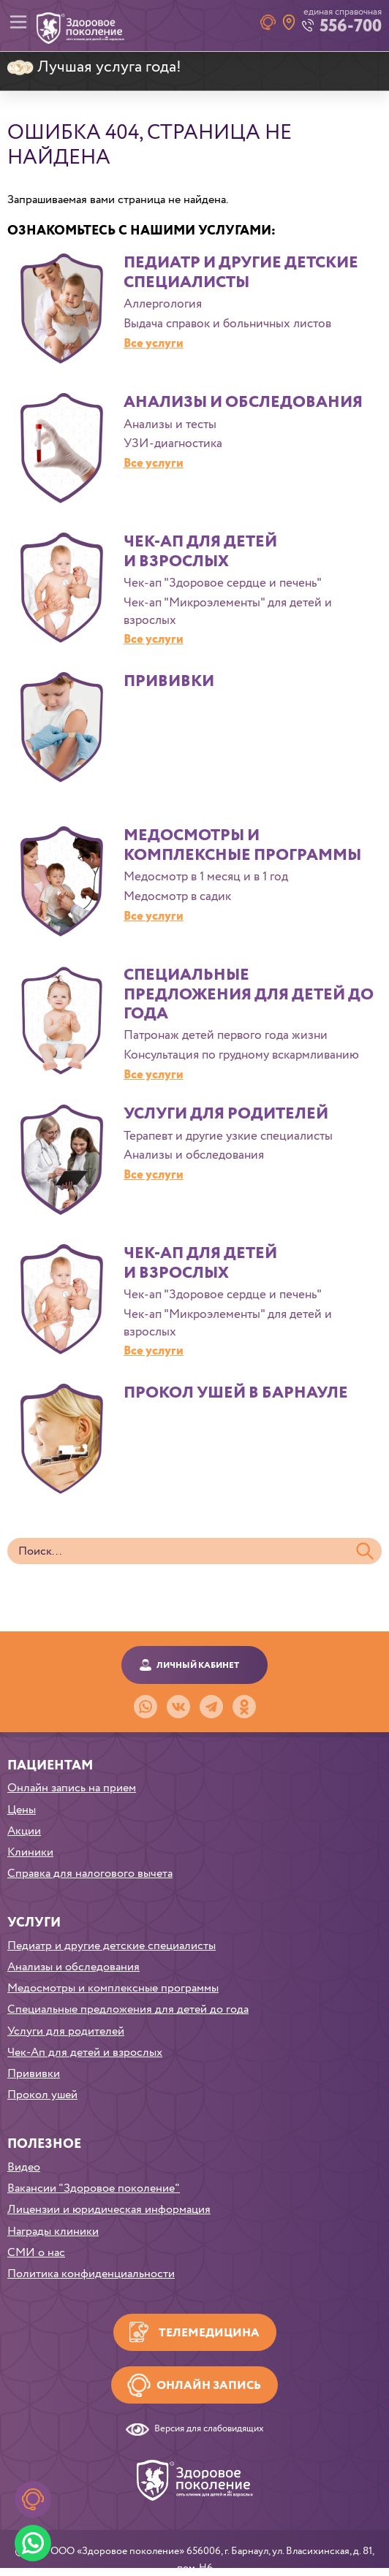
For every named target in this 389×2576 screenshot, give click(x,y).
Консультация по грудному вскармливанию (241, 1055)
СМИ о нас (36, 2253)
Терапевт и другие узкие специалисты (228, 1137)
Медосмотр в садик (177, 897)
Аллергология (163, 304)
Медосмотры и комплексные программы (242, 845)
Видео (23, 2167)
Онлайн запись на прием (71, 1788)
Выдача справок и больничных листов (227, 324)
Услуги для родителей (226, 1114)
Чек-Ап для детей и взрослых (200, 551)
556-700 (351, 26)
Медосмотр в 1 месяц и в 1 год (206, 877)
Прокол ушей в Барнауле (236, 1393)
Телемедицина (209, 2333)
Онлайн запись (208, 2385)
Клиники (30, 1852)
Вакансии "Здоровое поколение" (93, 2188)
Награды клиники (53, 2231)
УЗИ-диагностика (173, 444)
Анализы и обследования (243, 402)
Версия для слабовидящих (209, 2429)
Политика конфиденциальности (91, 2274)
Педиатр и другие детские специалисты (241, 272)
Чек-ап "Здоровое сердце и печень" (223, 583)
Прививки (169, 681)
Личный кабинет (197, 1665)
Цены (21, 1810)
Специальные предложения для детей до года (249, 995)
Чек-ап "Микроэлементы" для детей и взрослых (228, 612)
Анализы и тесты (170, 425)
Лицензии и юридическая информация (109, 2210)
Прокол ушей (42, 2095)
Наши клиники (289, 22)
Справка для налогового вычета (90, 1873)
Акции (24, 1831)
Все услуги (154, 344)
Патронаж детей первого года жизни (226, 1036)
